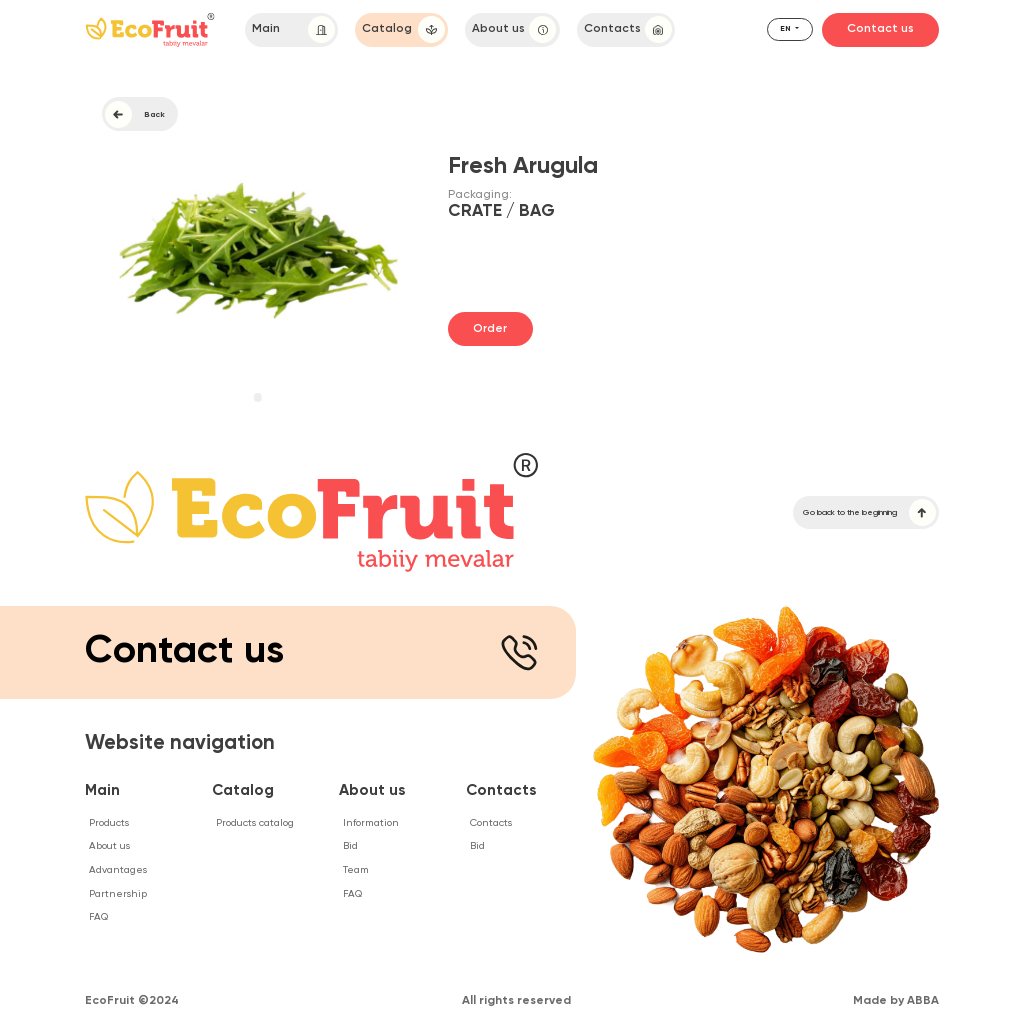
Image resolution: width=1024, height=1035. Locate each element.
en (786, 28)
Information (371, 823)
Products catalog (255, 823)
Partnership (118, 894)
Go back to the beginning (869, 512)
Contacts (628, 29)
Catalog (403, 29)
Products (109, 823)
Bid (350, 846)
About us (514, 29)
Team (356, 870)
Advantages (118, 870)
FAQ (98, 917)
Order (490, 329)
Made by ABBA (896, 1001)
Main (293, 29)
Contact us (880, 29)
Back (135, 114)
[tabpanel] (258, 249)
